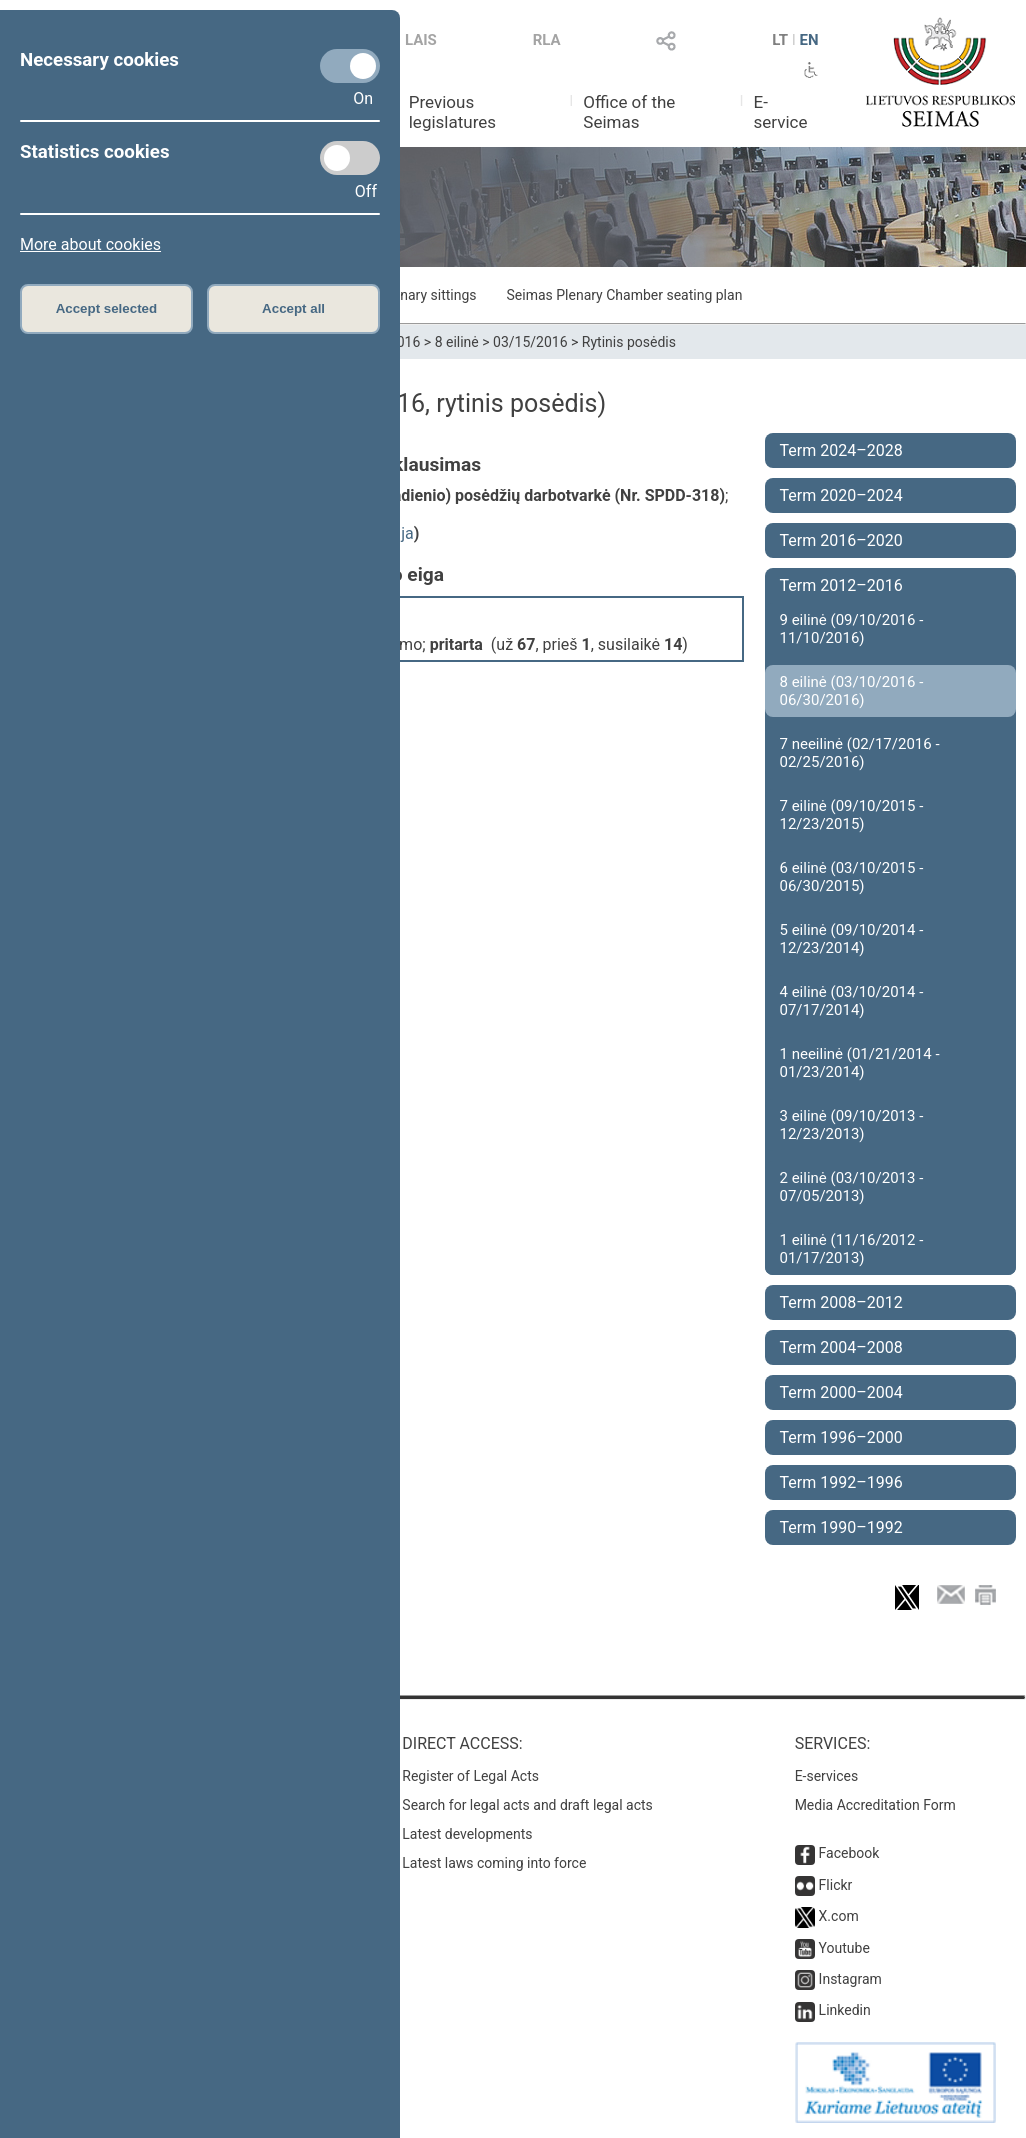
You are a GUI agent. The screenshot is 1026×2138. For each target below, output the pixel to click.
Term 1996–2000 (841, 1437)
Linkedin (845, 2010)
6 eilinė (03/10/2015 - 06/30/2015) (852, 877)
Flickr (836, 1885)
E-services (827, 1776)
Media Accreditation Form (875, 1805)
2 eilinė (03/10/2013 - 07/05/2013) (852, 1187)
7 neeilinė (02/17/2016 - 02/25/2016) (860, 753)
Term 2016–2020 (841, 540)
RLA (547, 40)
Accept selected (107, 308)
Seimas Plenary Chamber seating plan (625, 295)
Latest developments (467, 1834)
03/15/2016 (530, 342)
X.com (839, 1916)
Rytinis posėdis (629, 342)
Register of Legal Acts (470, 1776)
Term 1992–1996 (841, 1482)
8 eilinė (457, 342)
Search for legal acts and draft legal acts (527, 1805)
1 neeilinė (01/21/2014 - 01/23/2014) (860, 1063)
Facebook (849, 1853)
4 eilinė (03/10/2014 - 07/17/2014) (852, 1001)
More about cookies (90, 244)
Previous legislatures (452, 112)
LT (780, 40)
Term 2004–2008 (841, 1347)
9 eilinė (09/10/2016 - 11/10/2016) (852, 629)
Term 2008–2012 (841, 1302)
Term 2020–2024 (841, 495)
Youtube (844, 1948)
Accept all (293, 308)
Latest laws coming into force (494, 1863)
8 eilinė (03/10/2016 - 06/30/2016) (852, 691)
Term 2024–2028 (841, 450)
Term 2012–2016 (841, 585)
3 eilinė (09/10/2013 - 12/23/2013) (852, 1125)
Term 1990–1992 (841, 1527)
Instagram (850, 1979)
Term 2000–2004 (841, 1392)
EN (809, 40)
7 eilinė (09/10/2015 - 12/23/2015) (852, 815)
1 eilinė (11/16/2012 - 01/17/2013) (852, 1249)
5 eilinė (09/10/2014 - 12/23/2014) (852, 939)
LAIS (421, 40)
